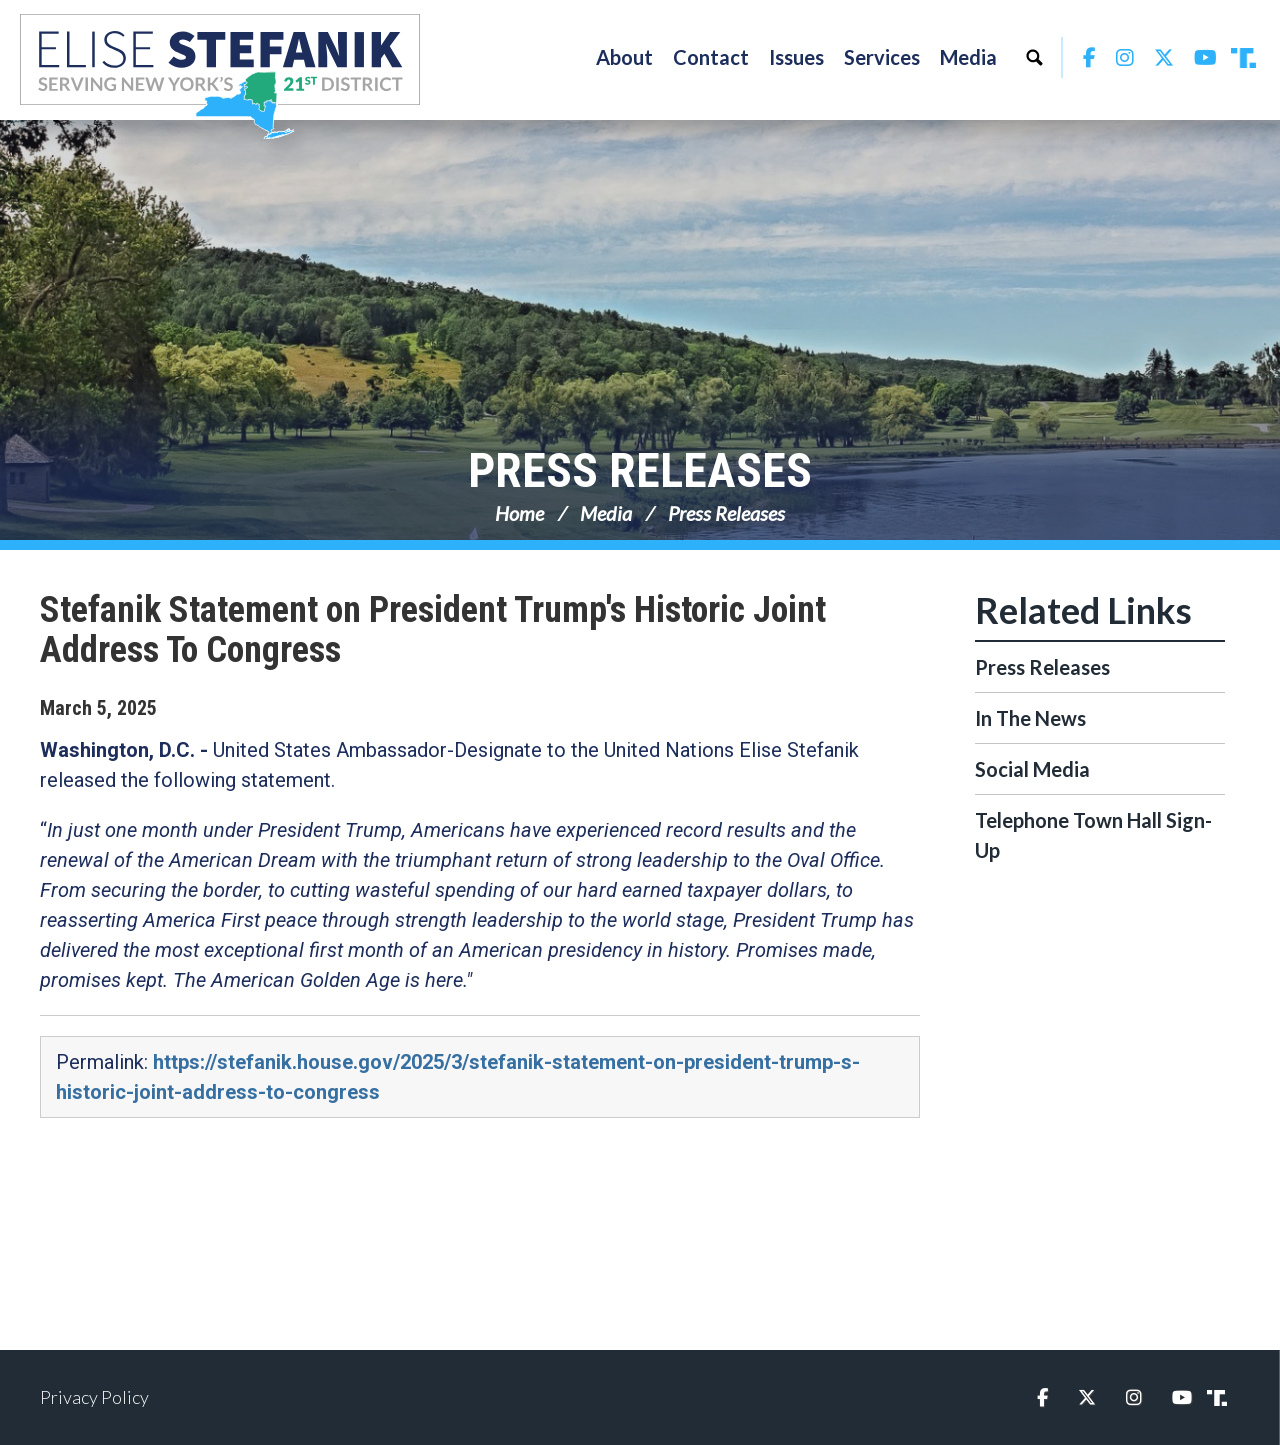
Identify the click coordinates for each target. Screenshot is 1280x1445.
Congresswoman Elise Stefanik (220, 76)
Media (606, 513)
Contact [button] (711, 57)
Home (519, 513)
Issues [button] (796, 57)
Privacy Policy (94, 1397)
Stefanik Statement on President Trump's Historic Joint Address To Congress (433, 630)
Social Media (1032, 769)
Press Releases (640, 470)
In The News (1030, 718)
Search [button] (1034, 57)
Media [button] (968, 57)
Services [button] (882, 57)
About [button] (624, 57)
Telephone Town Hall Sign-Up (1093, 835)
